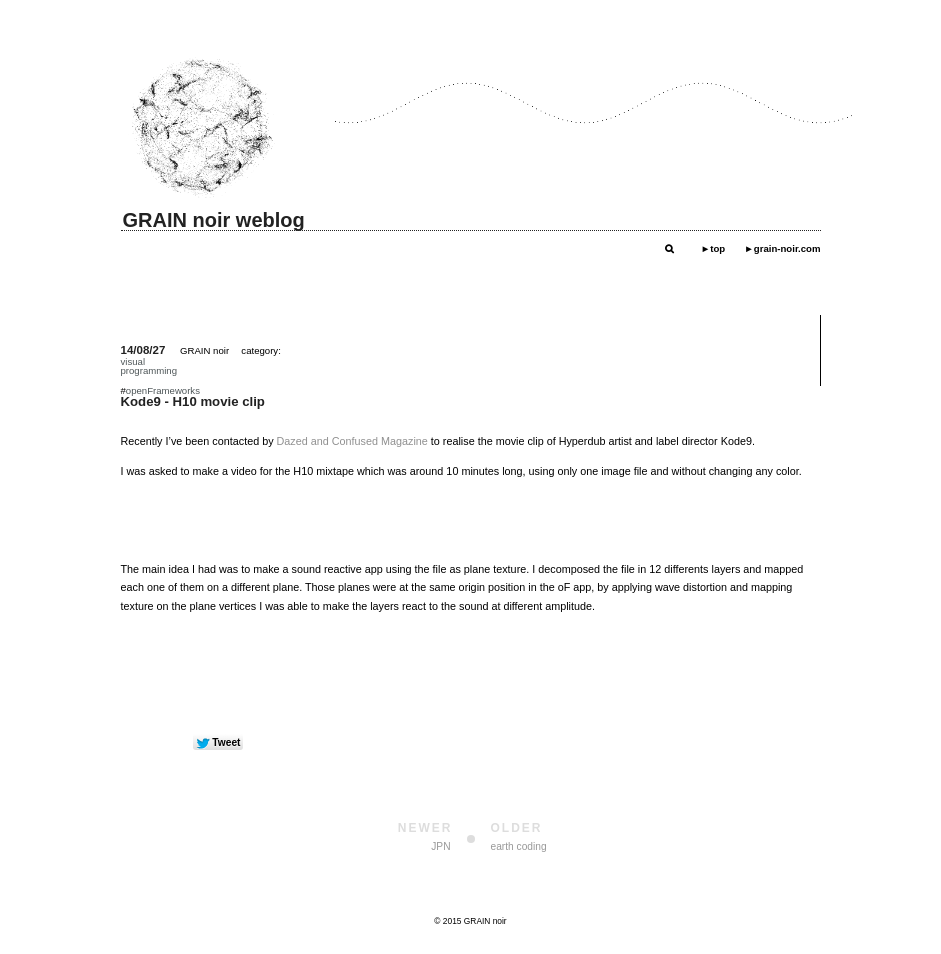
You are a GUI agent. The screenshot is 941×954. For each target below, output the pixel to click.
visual (133, 361)
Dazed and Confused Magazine (352, 441)
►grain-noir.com (782, 248)
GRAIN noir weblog (214, 220)
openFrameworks (163, 390)
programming (149, 370)
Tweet (226, 742)
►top (713, 248)
